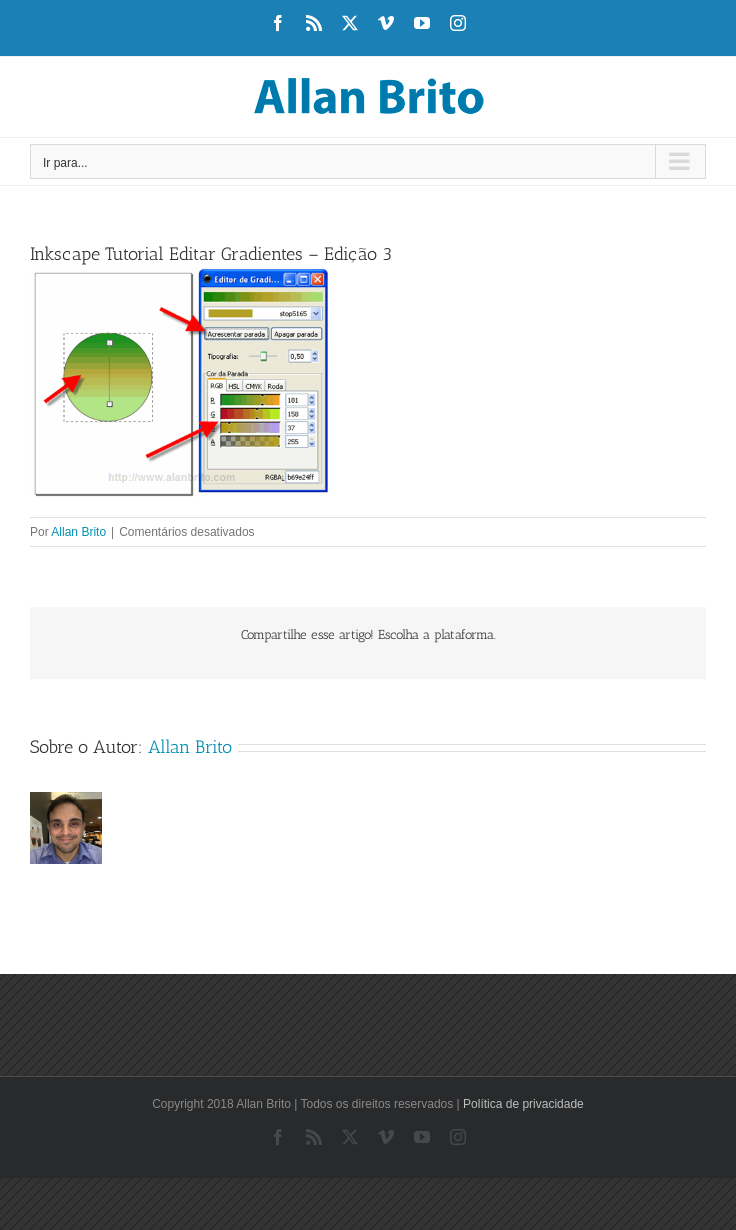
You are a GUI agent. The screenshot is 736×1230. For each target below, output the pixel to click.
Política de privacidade (523, 1104)
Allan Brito (78, 532)
